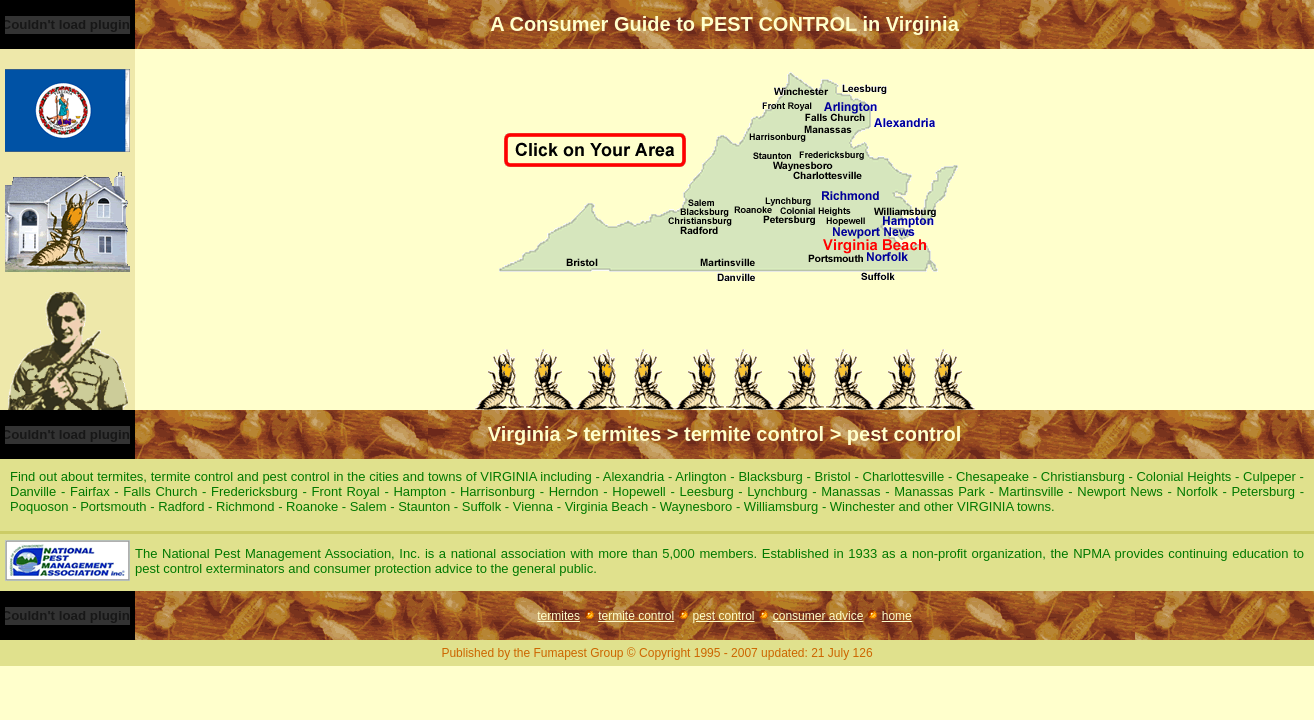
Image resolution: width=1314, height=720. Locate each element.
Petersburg (1265, 491)
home (897, 616)
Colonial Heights (1185, 476)
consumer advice (818, 616)
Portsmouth (115, 506)
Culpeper (1271, 476)
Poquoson (41, 506)
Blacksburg (772, 476)
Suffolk (483, 506)
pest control (723, 616)
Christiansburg (1085, 476)
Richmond (247, 506)
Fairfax (92, 491)
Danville (35, 491)
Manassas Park (941, 491)
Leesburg (708, 491)
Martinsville (1034, 491)
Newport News (1122, 491)
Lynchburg (779, 491)
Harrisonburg (500, 491)
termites (558, 616)
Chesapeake (994, 476)
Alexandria (635, 476)
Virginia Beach (608, 506)
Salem (370, 506)
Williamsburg (783, 506)
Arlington (702, 476)
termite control (636, 616)
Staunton (426, 506)
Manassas (853, 491)
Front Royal (347, 491)
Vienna (535, 506)
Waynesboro (698, 506)
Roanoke (314, 506)
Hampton (421, 491)
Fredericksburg (256, 491)
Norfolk (1200, 491)
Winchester (864, 506)
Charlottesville (905, 476)
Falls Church (162, 491)
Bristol (835, 476)
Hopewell (641, 491)
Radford (183, 506)
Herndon (576, 491)
